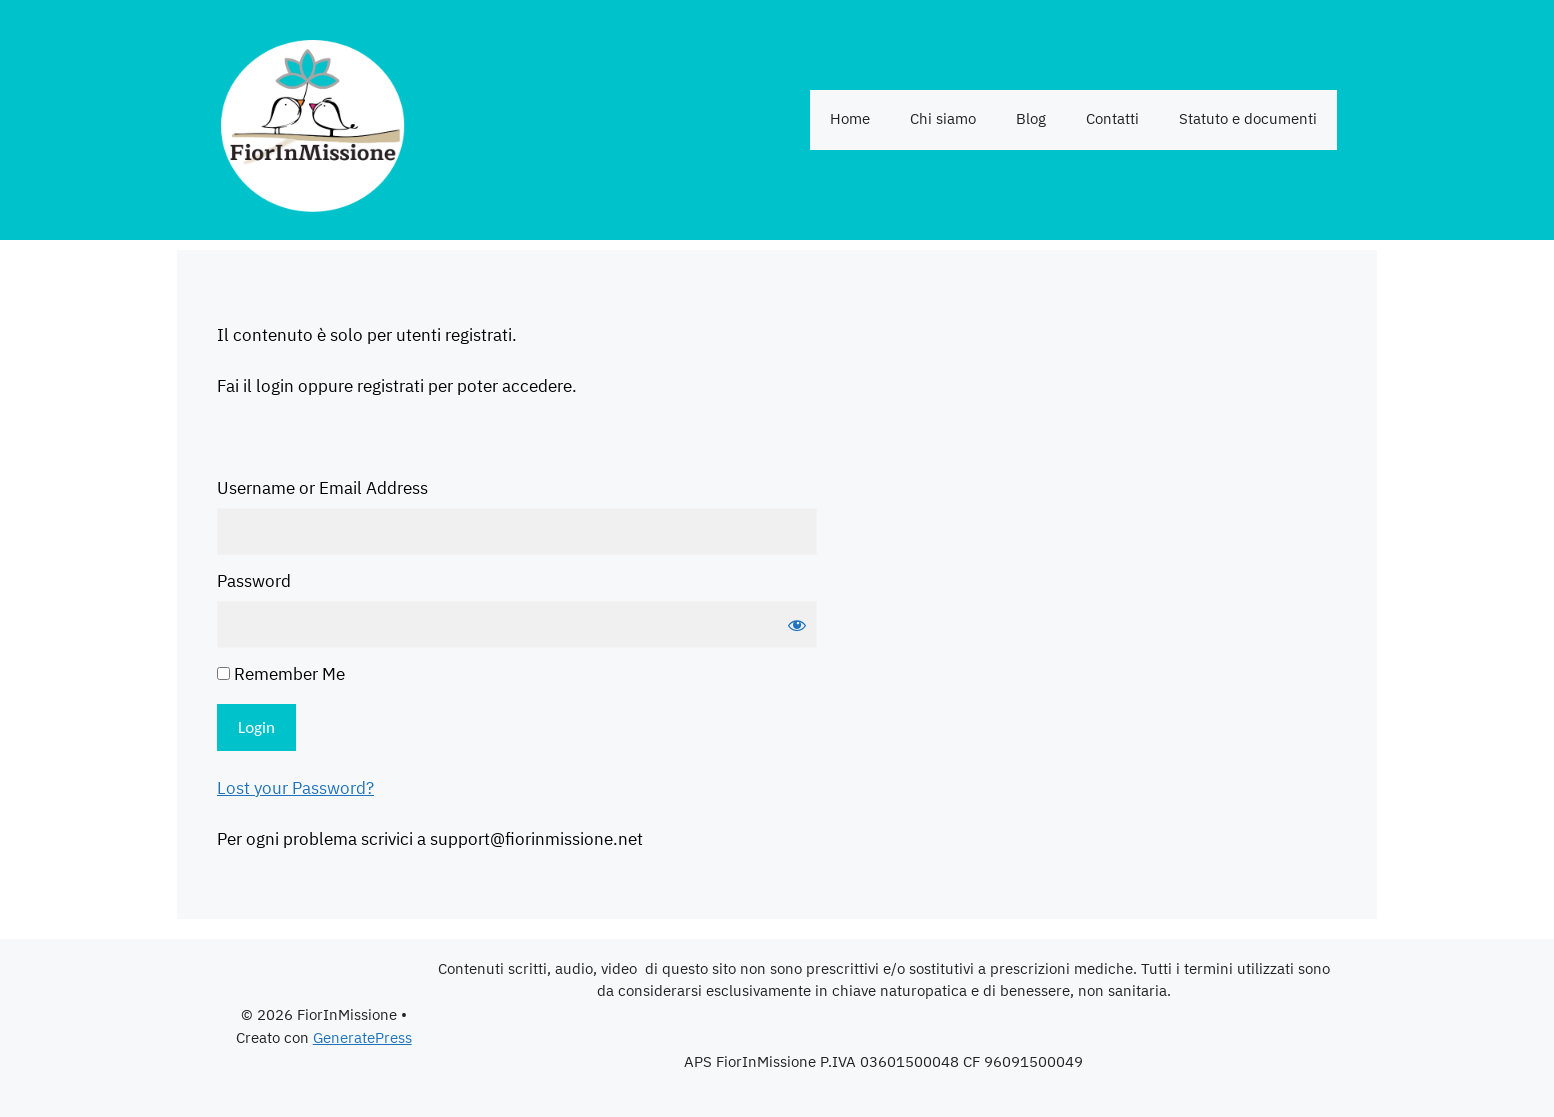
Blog (1031, 119)
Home (850, 119)
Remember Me (281, 676)
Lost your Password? (295, 789)
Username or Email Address (322, 490)
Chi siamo (943, 119)
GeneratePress (362, 1038)
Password (254, 583)
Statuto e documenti (1248, 119)
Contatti (1112, 119)
